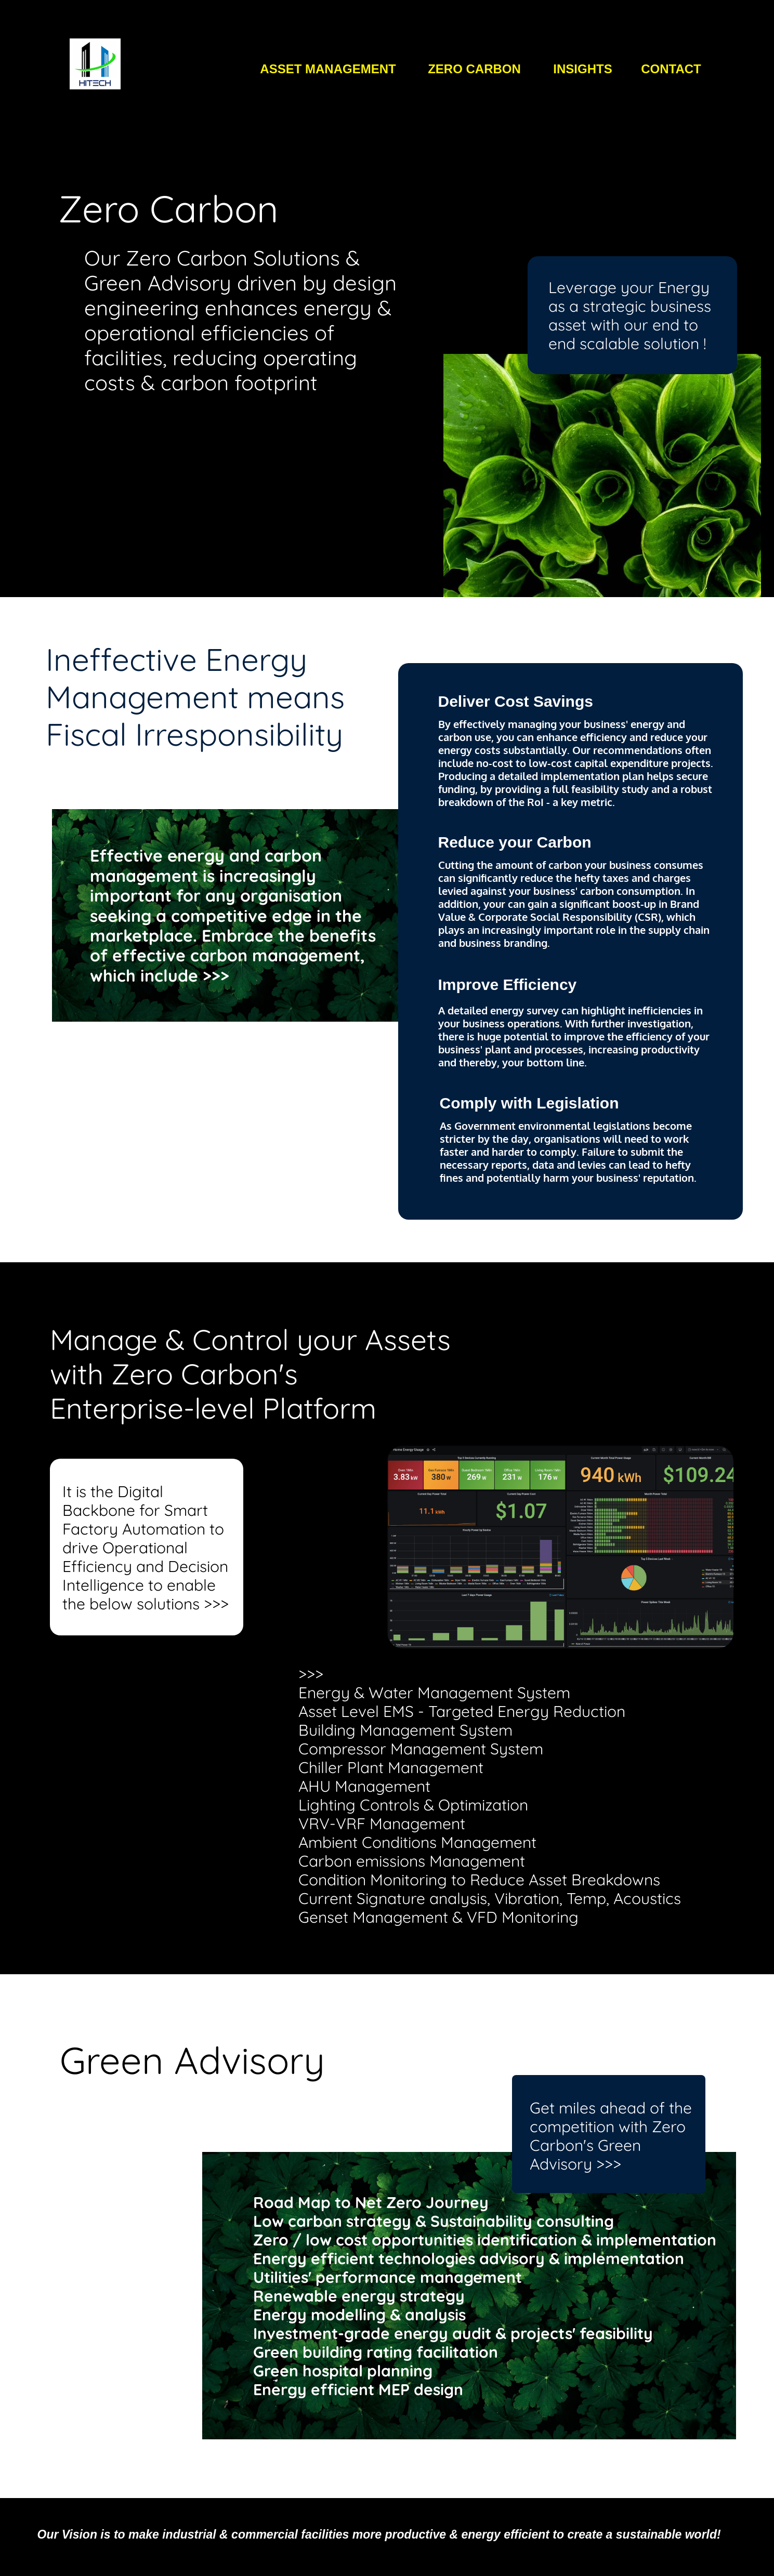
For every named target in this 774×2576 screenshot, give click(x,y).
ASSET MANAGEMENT (328, 69)
